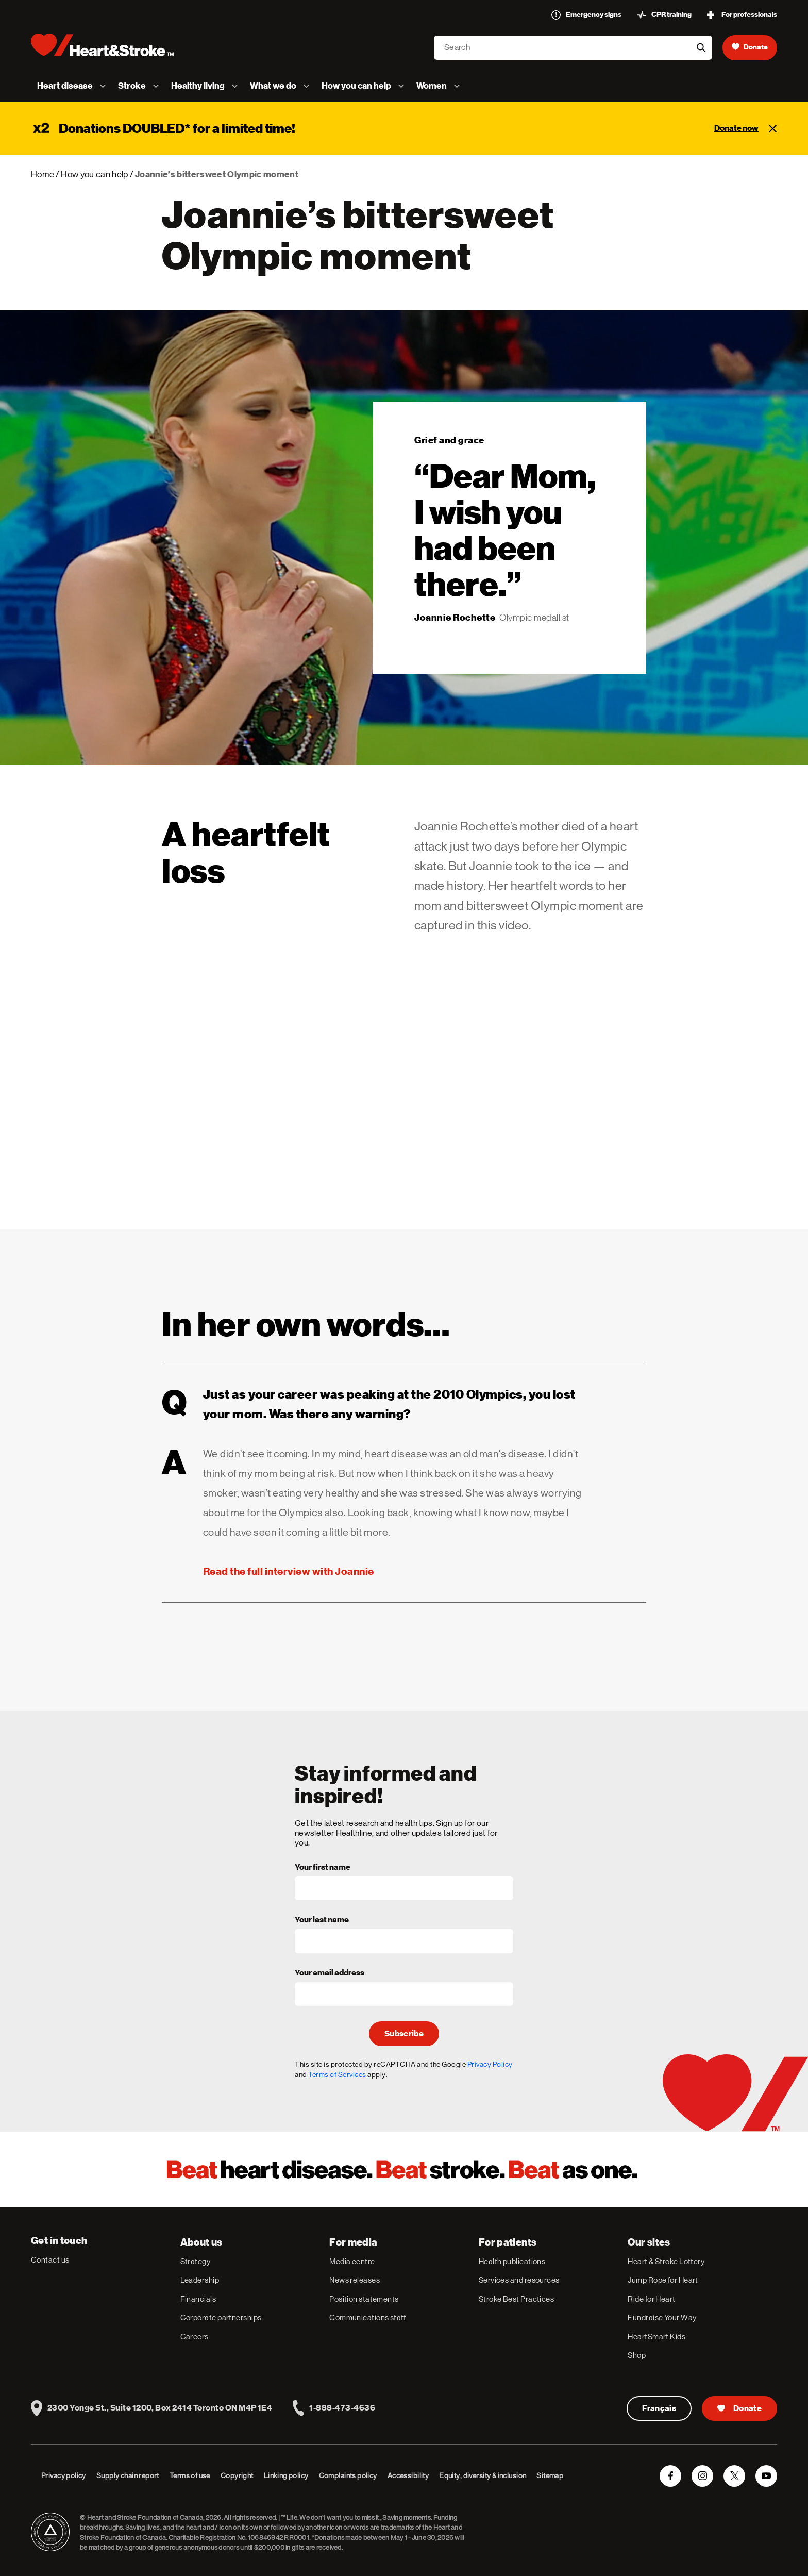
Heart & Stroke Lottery (666, 2261)
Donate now (736, 128)
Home (42, 174)
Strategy (195, 2261)
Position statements (364, 2299)
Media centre (352, 2261)
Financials (198, 2299)
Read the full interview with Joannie (288, 1571)
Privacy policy (63, 2475)
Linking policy (286, 2475)
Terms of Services (337, 2074)
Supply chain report (127, 2475)
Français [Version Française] (659, 2408)
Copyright (237, 2475)
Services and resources (519, 2279)
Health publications (512, 2261)
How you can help (94, 174)
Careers (194, 2336)
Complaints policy (348, 2475)
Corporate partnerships (221, 2317)
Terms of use (190, 2475)
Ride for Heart (651, 2299)
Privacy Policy (490, 2064)
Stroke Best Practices (516, 2299)
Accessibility (408, 2475)
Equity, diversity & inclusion (482, 2475)
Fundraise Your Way (662, 2317)
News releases (354, 2279)
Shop (637, 2355)
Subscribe (404, 2034)
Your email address (329, 1973)
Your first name (322, 1867)
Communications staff (367, 2317)
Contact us (50, 2259)
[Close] (773, 128)
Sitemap (549, 2475)
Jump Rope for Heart (663, 2279)
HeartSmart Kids (656, 2336)
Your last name (322, 1920)
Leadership (200, 2279)
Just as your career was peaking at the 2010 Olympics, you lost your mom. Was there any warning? (369, 1402)
